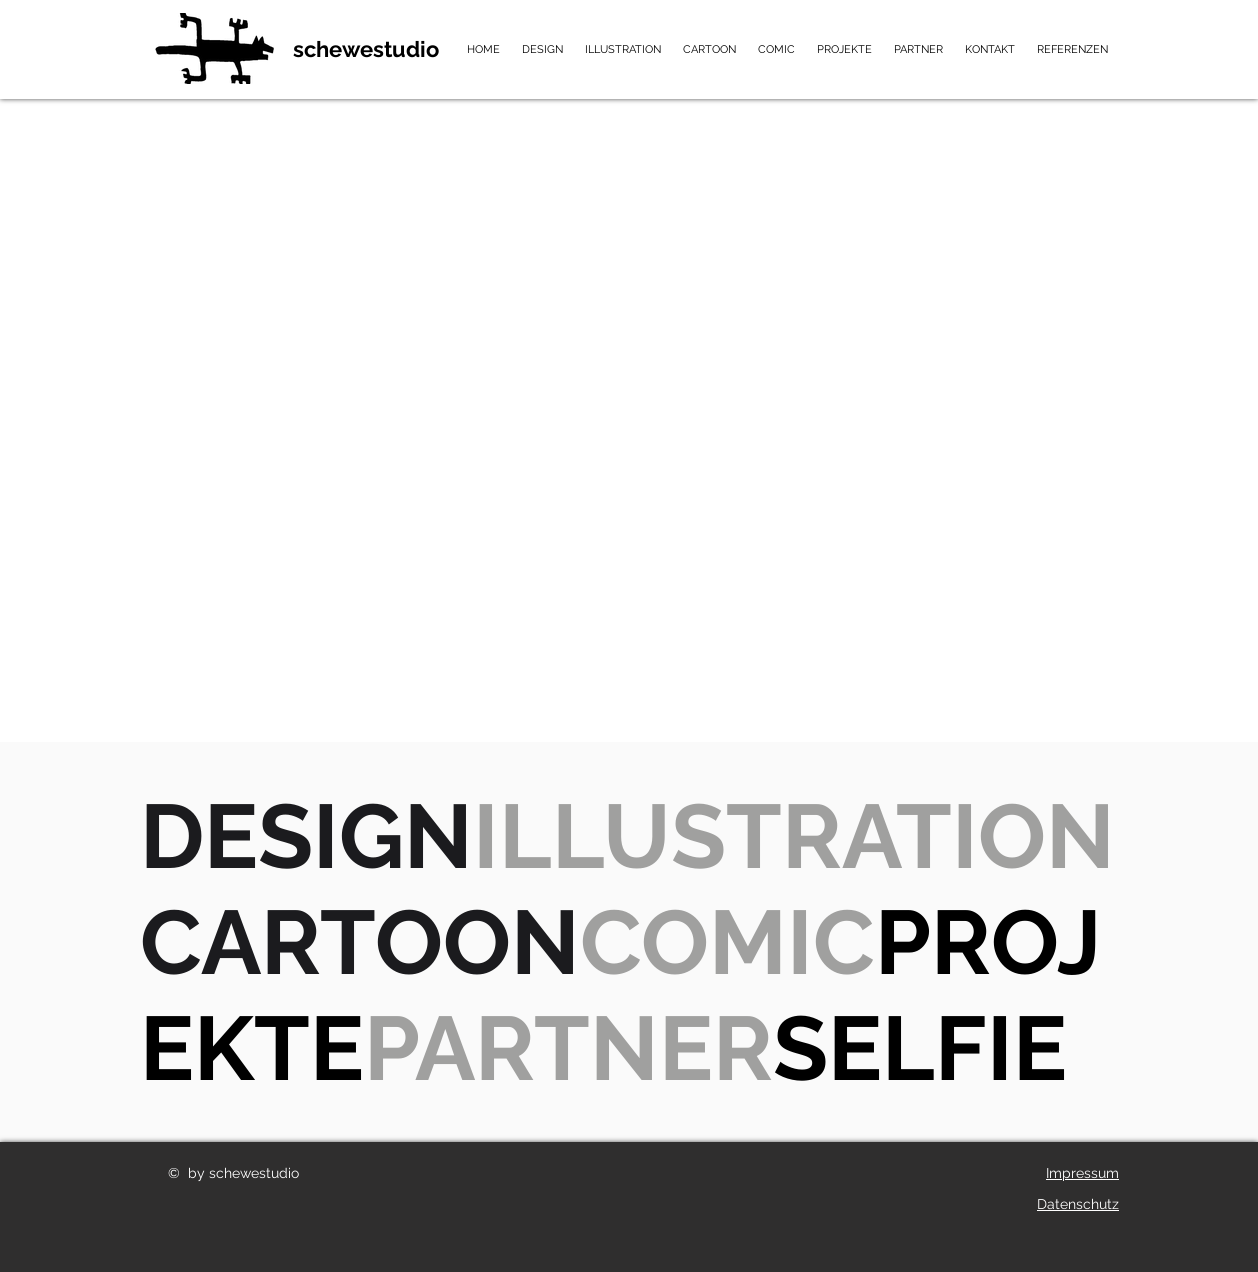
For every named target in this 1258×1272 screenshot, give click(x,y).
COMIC (727, 942)
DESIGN (306, 836)
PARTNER (568, 1048)
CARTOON (360, 942)
